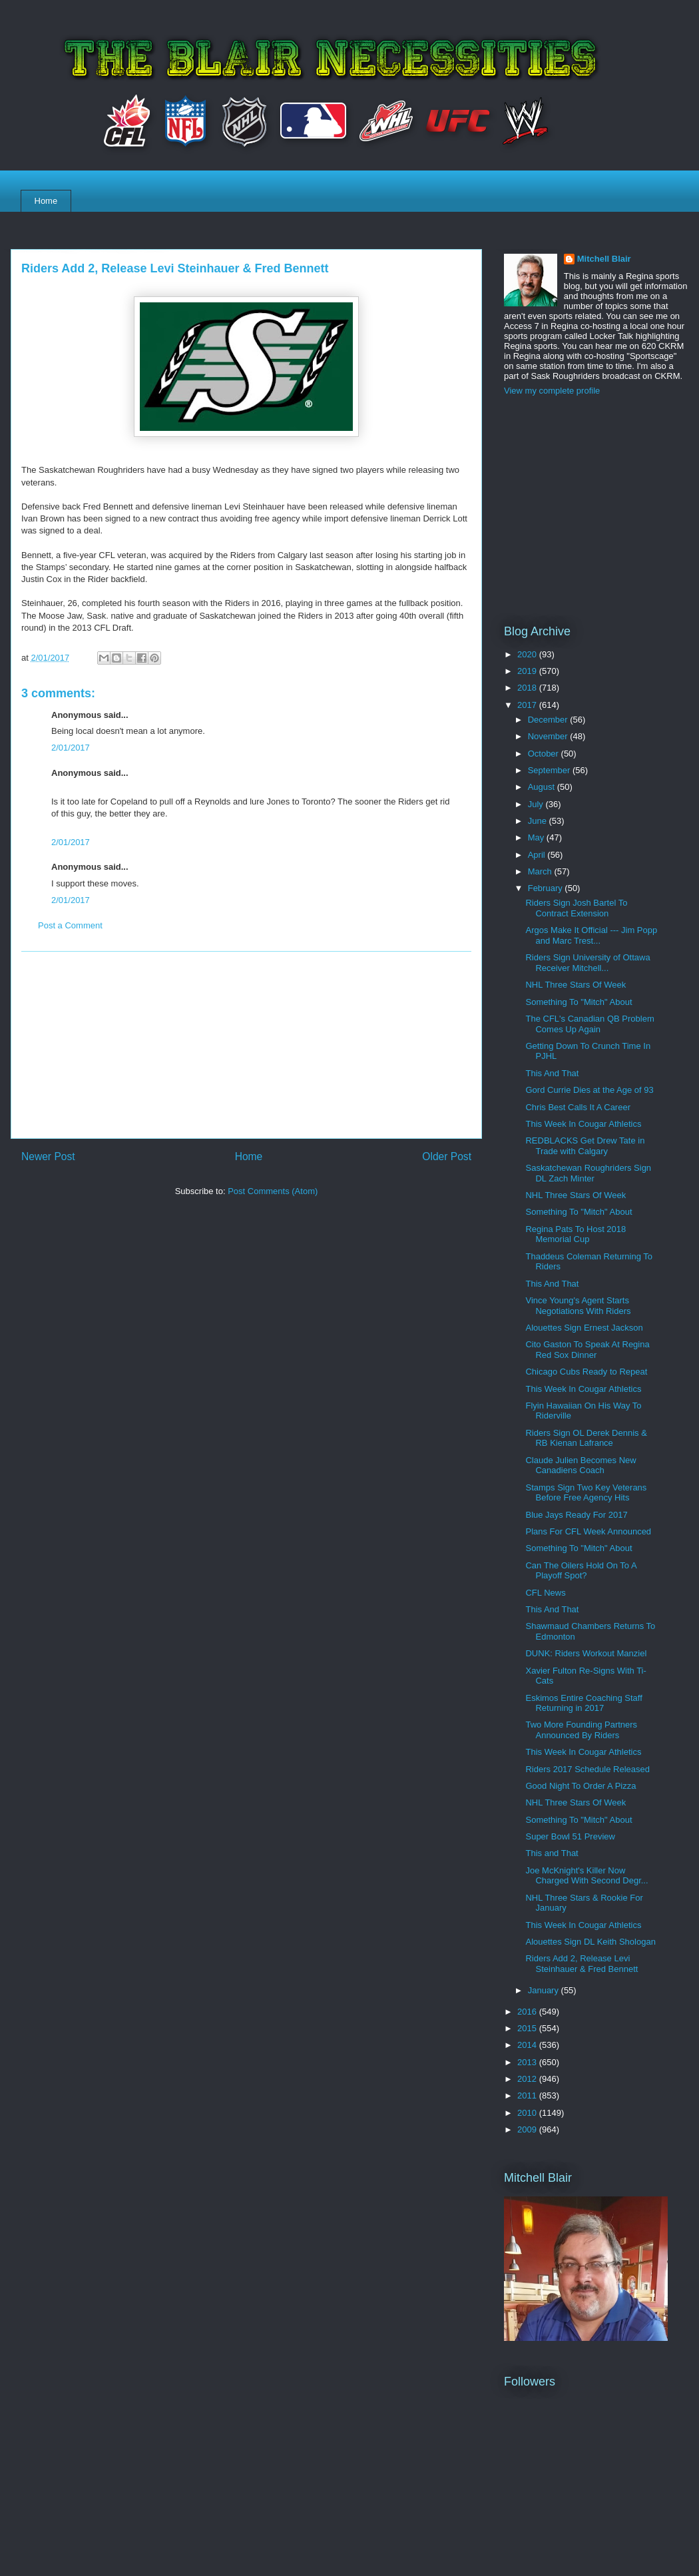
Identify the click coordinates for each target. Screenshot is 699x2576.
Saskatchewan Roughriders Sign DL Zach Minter (588, 1173)
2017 (528, 705)
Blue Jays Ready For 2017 (576, 1515)
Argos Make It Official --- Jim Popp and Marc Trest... (591, 935)
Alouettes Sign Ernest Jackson (583, 1328)
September (550, 770)
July (537, 804)
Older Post (446, 1156)
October (544, 754)
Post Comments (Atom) (273, 1191)
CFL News (545, 1593)
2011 (528, 2095)
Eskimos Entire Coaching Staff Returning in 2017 (583, 1703)
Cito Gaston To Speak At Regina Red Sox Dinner (587, 1349)
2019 (528, 671)
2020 (528, 654)
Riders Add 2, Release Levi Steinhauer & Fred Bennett (581, 1963)
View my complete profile (552, 391)
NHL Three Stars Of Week (575, 985)
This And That (552, 1073)
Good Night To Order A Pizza (580, 1786)
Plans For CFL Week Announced (588, 1531)
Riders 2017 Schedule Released (587, 1769)
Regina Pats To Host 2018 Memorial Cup (575, 1234)
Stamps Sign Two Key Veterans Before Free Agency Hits (585, 1492)
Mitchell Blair (604, 259)
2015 (528, 2028)
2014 (528, 2045)
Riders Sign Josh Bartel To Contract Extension (576, 908)
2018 (528, 688)
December (549, 720)
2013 (528, 2062)
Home (46, 201)
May (537, 837)
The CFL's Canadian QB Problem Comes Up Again (589, 1024)
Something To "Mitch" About (578, 1002)
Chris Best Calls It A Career (577, 1107)
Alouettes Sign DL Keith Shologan (590, 1942)
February (546, 888)
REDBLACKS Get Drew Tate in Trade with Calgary (584, 1145)
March (541, 871)
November (549, 736)
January (544, 1990)
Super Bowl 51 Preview (569, 1836)
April (538, 855)
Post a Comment (70, 925)
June (538, 821)
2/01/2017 (70, 748)
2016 (528, 2012)
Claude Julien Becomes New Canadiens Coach (580, 1465)
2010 (528, 2113)
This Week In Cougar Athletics (583, 1124)
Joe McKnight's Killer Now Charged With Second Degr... (586, 1875)
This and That (551, 1853)
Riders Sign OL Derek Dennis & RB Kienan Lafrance (585, 1438)
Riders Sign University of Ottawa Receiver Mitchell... (587, 962)
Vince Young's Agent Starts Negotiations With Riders (577, 1305)
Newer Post (48, 1156)
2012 (528, 2079)
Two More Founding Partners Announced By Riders (581, 1730)
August (542, 787)
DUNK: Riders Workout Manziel (585, 1653)
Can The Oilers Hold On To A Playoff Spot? (580, 1570)
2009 (528, 2129)
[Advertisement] (246, 1045)
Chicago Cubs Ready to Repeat (586, 1372)
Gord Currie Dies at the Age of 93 (589, 1090)
